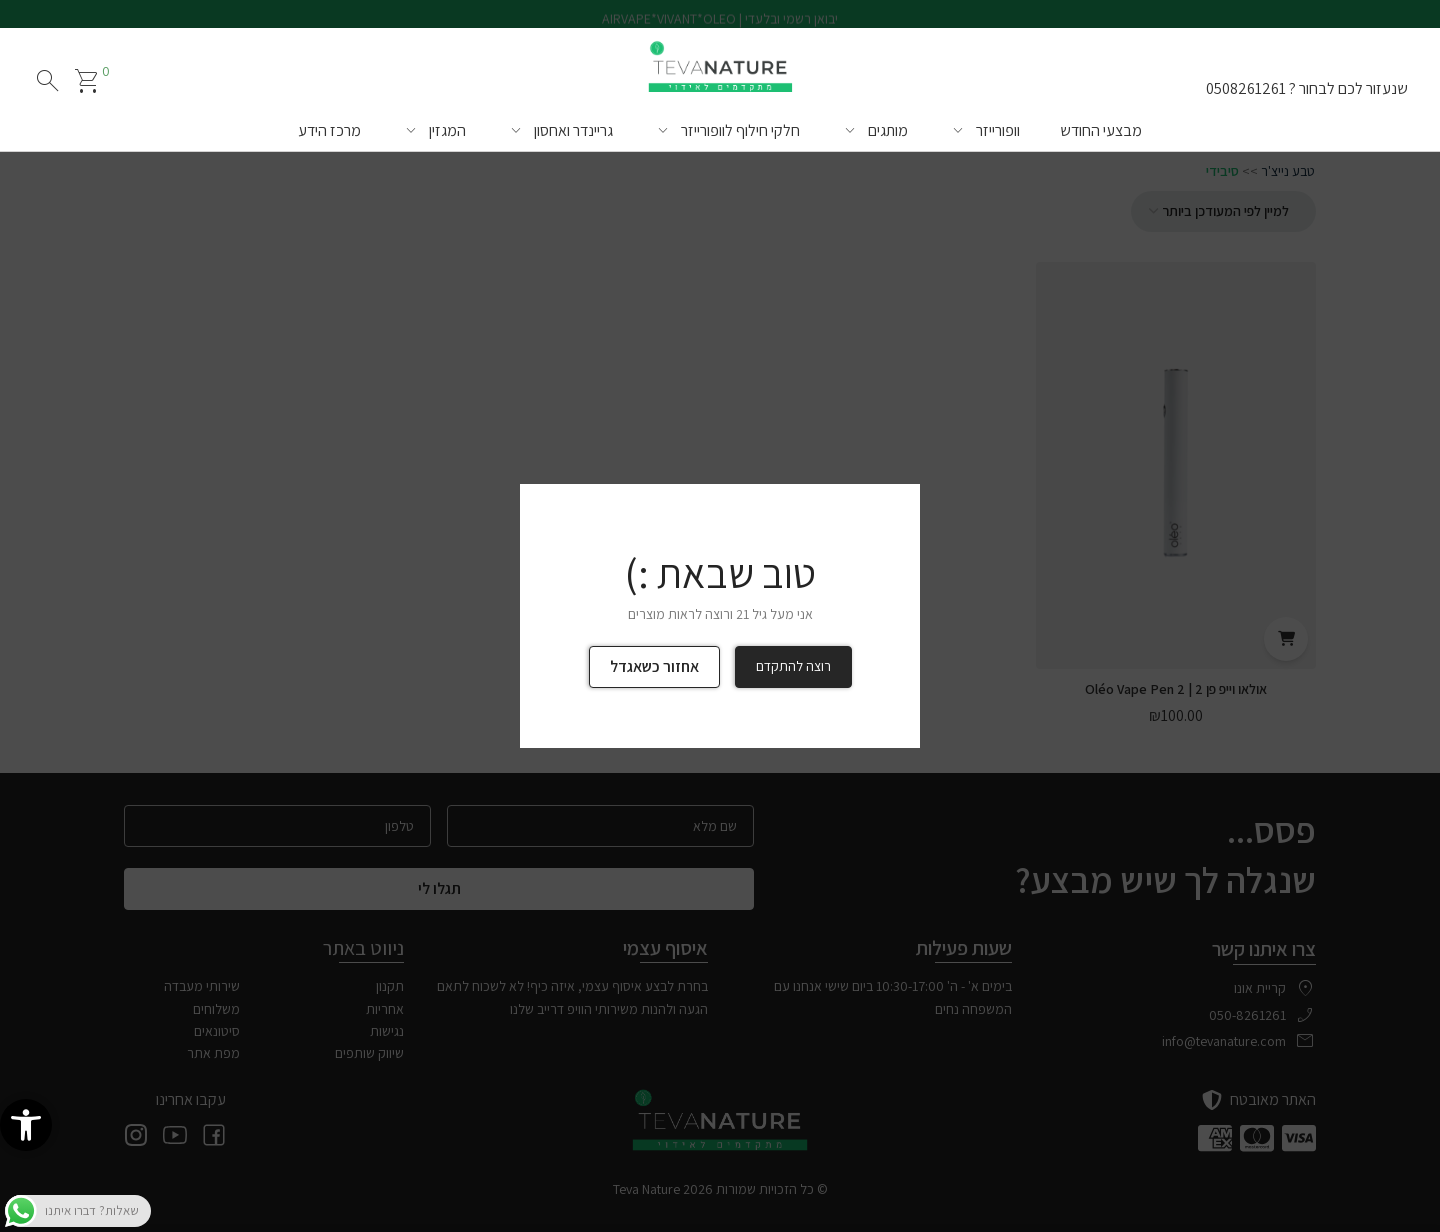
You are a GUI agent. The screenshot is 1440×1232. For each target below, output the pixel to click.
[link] (26, 1125)
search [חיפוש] (48, 81)
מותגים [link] (888, 130)
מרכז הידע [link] (329, 130)
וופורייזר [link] (998, 130)
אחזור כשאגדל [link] (654, 666)
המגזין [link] (447, 130)
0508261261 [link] (1246, 88)
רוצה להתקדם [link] (793, 666)
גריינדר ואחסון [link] (573, 130)
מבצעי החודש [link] (1101, 130)
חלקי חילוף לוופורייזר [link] (740, 130)
